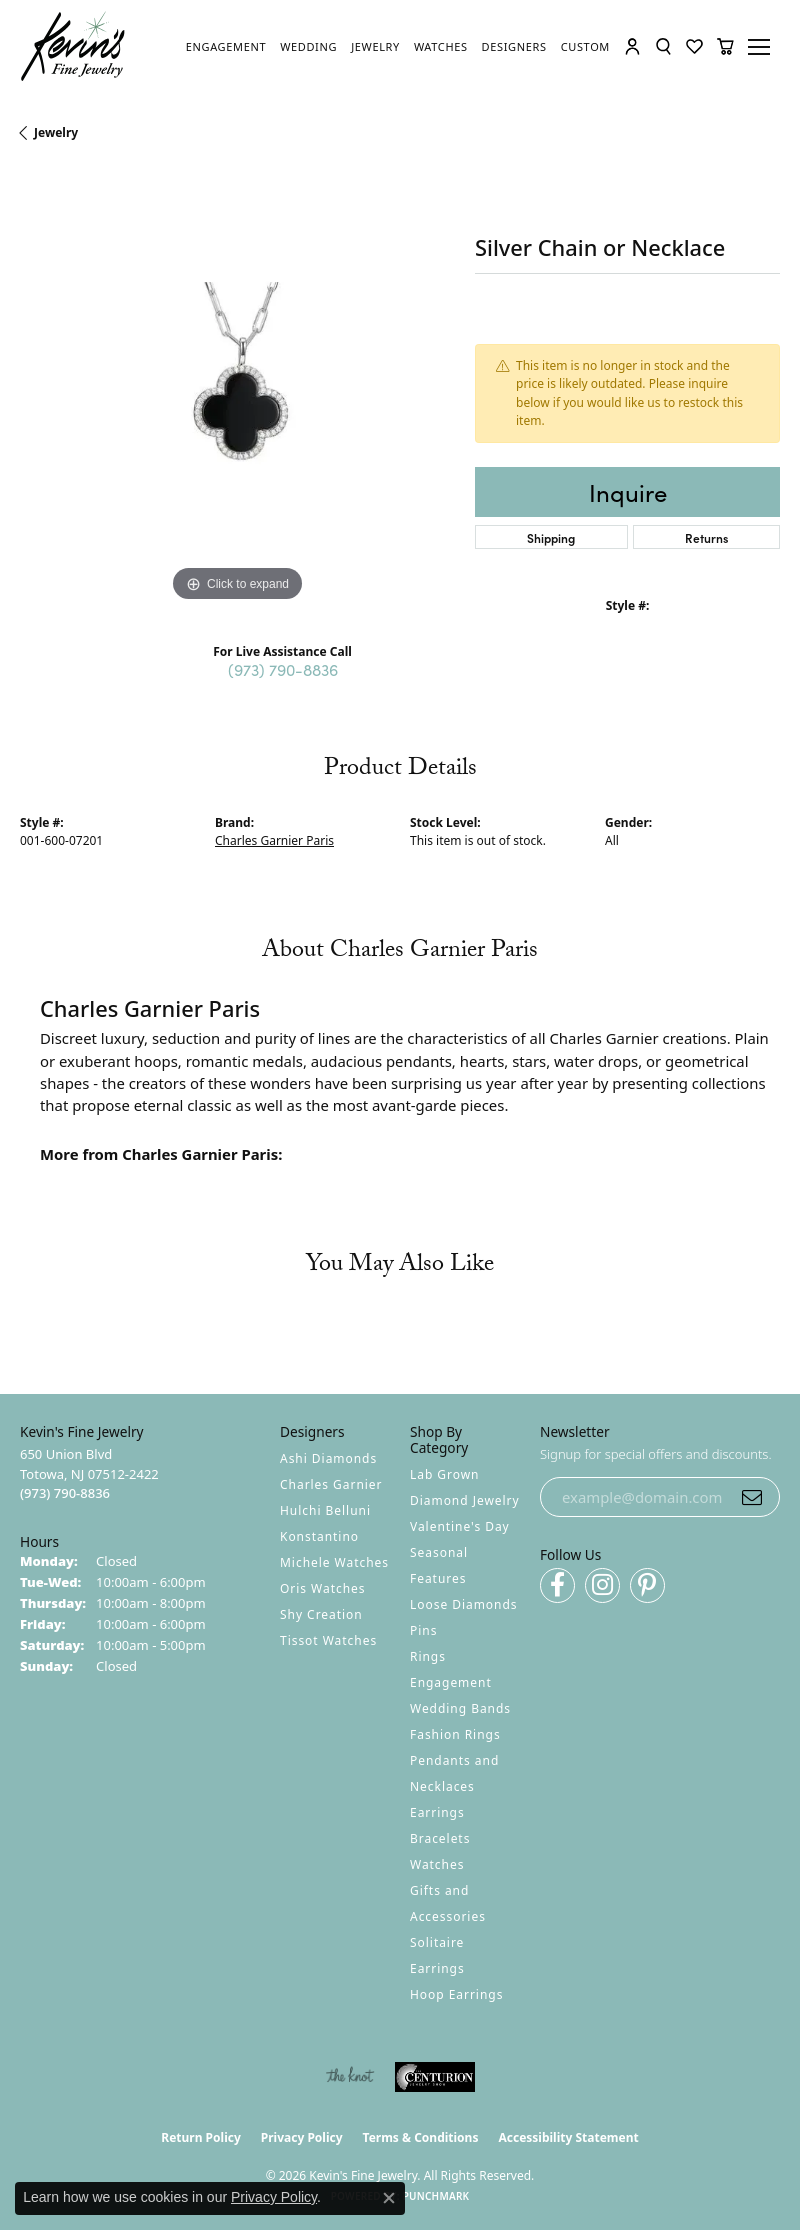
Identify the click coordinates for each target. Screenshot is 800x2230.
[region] (237, 389)
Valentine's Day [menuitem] (460, 1526)
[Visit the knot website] (349, 2077)
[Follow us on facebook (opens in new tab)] (557, 1585)
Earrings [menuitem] (437, 1812)
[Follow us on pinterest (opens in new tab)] (647, 1585)
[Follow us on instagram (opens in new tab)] (602, 1585)
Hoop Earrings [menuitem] (456, 1994)
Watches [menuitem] (437, 1864)
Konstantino (319, 1536)
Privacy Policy (302, 2137)
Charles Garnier (331, 1484)
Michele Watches (334, 1562)
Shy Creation (321, 1614)
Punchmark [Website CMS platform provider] (436, 2196)
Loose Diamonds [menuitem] (464, 1604)
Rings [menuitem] (428, 1656)
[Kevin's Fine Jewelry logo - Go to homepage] (73, 46)
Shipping (551, 537)
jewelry (56, 132)
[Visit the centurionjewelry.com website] (435, 2077)
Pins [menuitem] (423, 1630)
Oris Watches (323, 1588)
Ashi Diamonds (328, 1458)
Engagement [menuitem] (451, 1682)
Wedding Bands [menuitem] (460, 1708)
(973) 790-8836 (283, 669)
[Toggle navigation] (762, 47)
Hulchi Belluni (325, 1510)
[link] (226, 47)
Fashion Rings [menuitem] (455, 1734)
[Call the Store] (65, 1493)
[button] (632, 46)
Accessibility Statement (568, 2137)
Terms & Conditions (421, 2137)
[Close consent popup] (389, 2198)
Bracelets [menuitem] (440, 1838)
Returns (706, 537)
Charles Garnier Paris (274, 840)
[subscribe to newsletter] (752, 1497)
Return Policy (201, 2137)
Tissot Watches (328, 1640)
